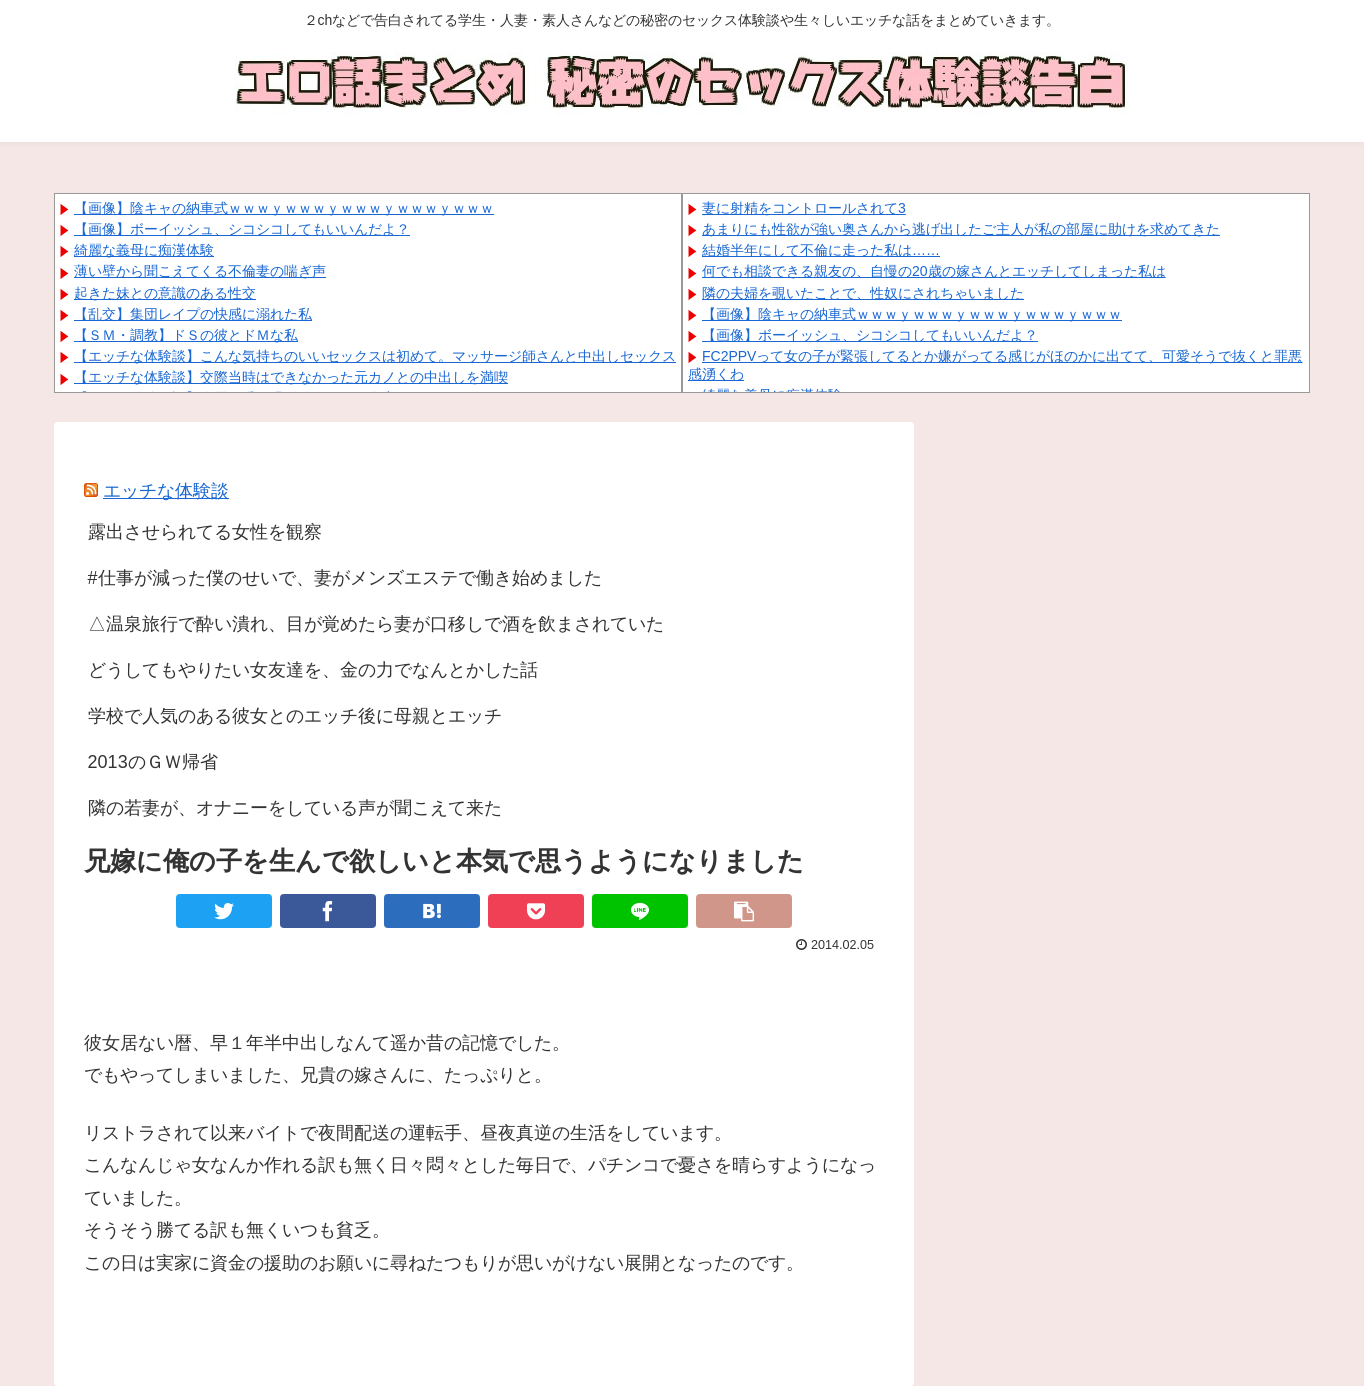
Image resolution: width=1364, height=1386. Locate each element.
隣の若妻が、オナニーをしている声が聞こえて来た (295, 808)
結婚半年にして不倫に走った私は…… (821, 250)
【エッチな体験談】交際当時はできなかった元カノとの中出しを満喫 (291, 377)
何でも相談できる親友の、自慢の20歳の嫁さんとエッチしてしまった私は (934, 271)
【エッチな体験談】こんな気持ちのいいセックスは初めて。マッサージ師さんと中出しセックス (375, 356)
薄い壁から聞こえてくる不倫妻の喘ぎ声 (200, 271)
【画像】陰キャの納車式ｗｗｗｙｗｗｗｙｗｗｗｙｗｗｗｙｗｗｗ (284, 208)
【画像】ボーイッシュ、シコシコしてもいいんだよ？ (242, 229)
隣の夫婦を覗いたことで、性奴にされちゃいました (863, 293)
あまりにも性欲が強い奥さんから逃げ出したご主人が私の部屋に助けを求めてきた (961, 229)
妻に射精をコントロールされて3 (804, 208)
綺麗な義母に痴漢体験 (144, 250)
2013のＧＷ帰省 (153, 762)
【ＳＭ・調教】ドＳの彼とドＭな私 (186, 335)
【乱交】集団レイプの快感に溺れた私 (193, 314)
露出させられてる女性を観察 (205, 532)
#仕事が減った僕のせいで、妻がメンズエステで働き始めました (345, 578)
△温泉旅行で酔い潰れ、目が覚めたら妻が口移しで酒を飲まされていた (376, 624)
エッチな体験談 (166, 491)
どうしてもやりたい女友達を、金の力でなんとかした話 (313, 670)
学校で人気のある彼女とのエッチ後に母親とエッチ (295, 716)
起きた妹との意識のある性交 (165, 293)
